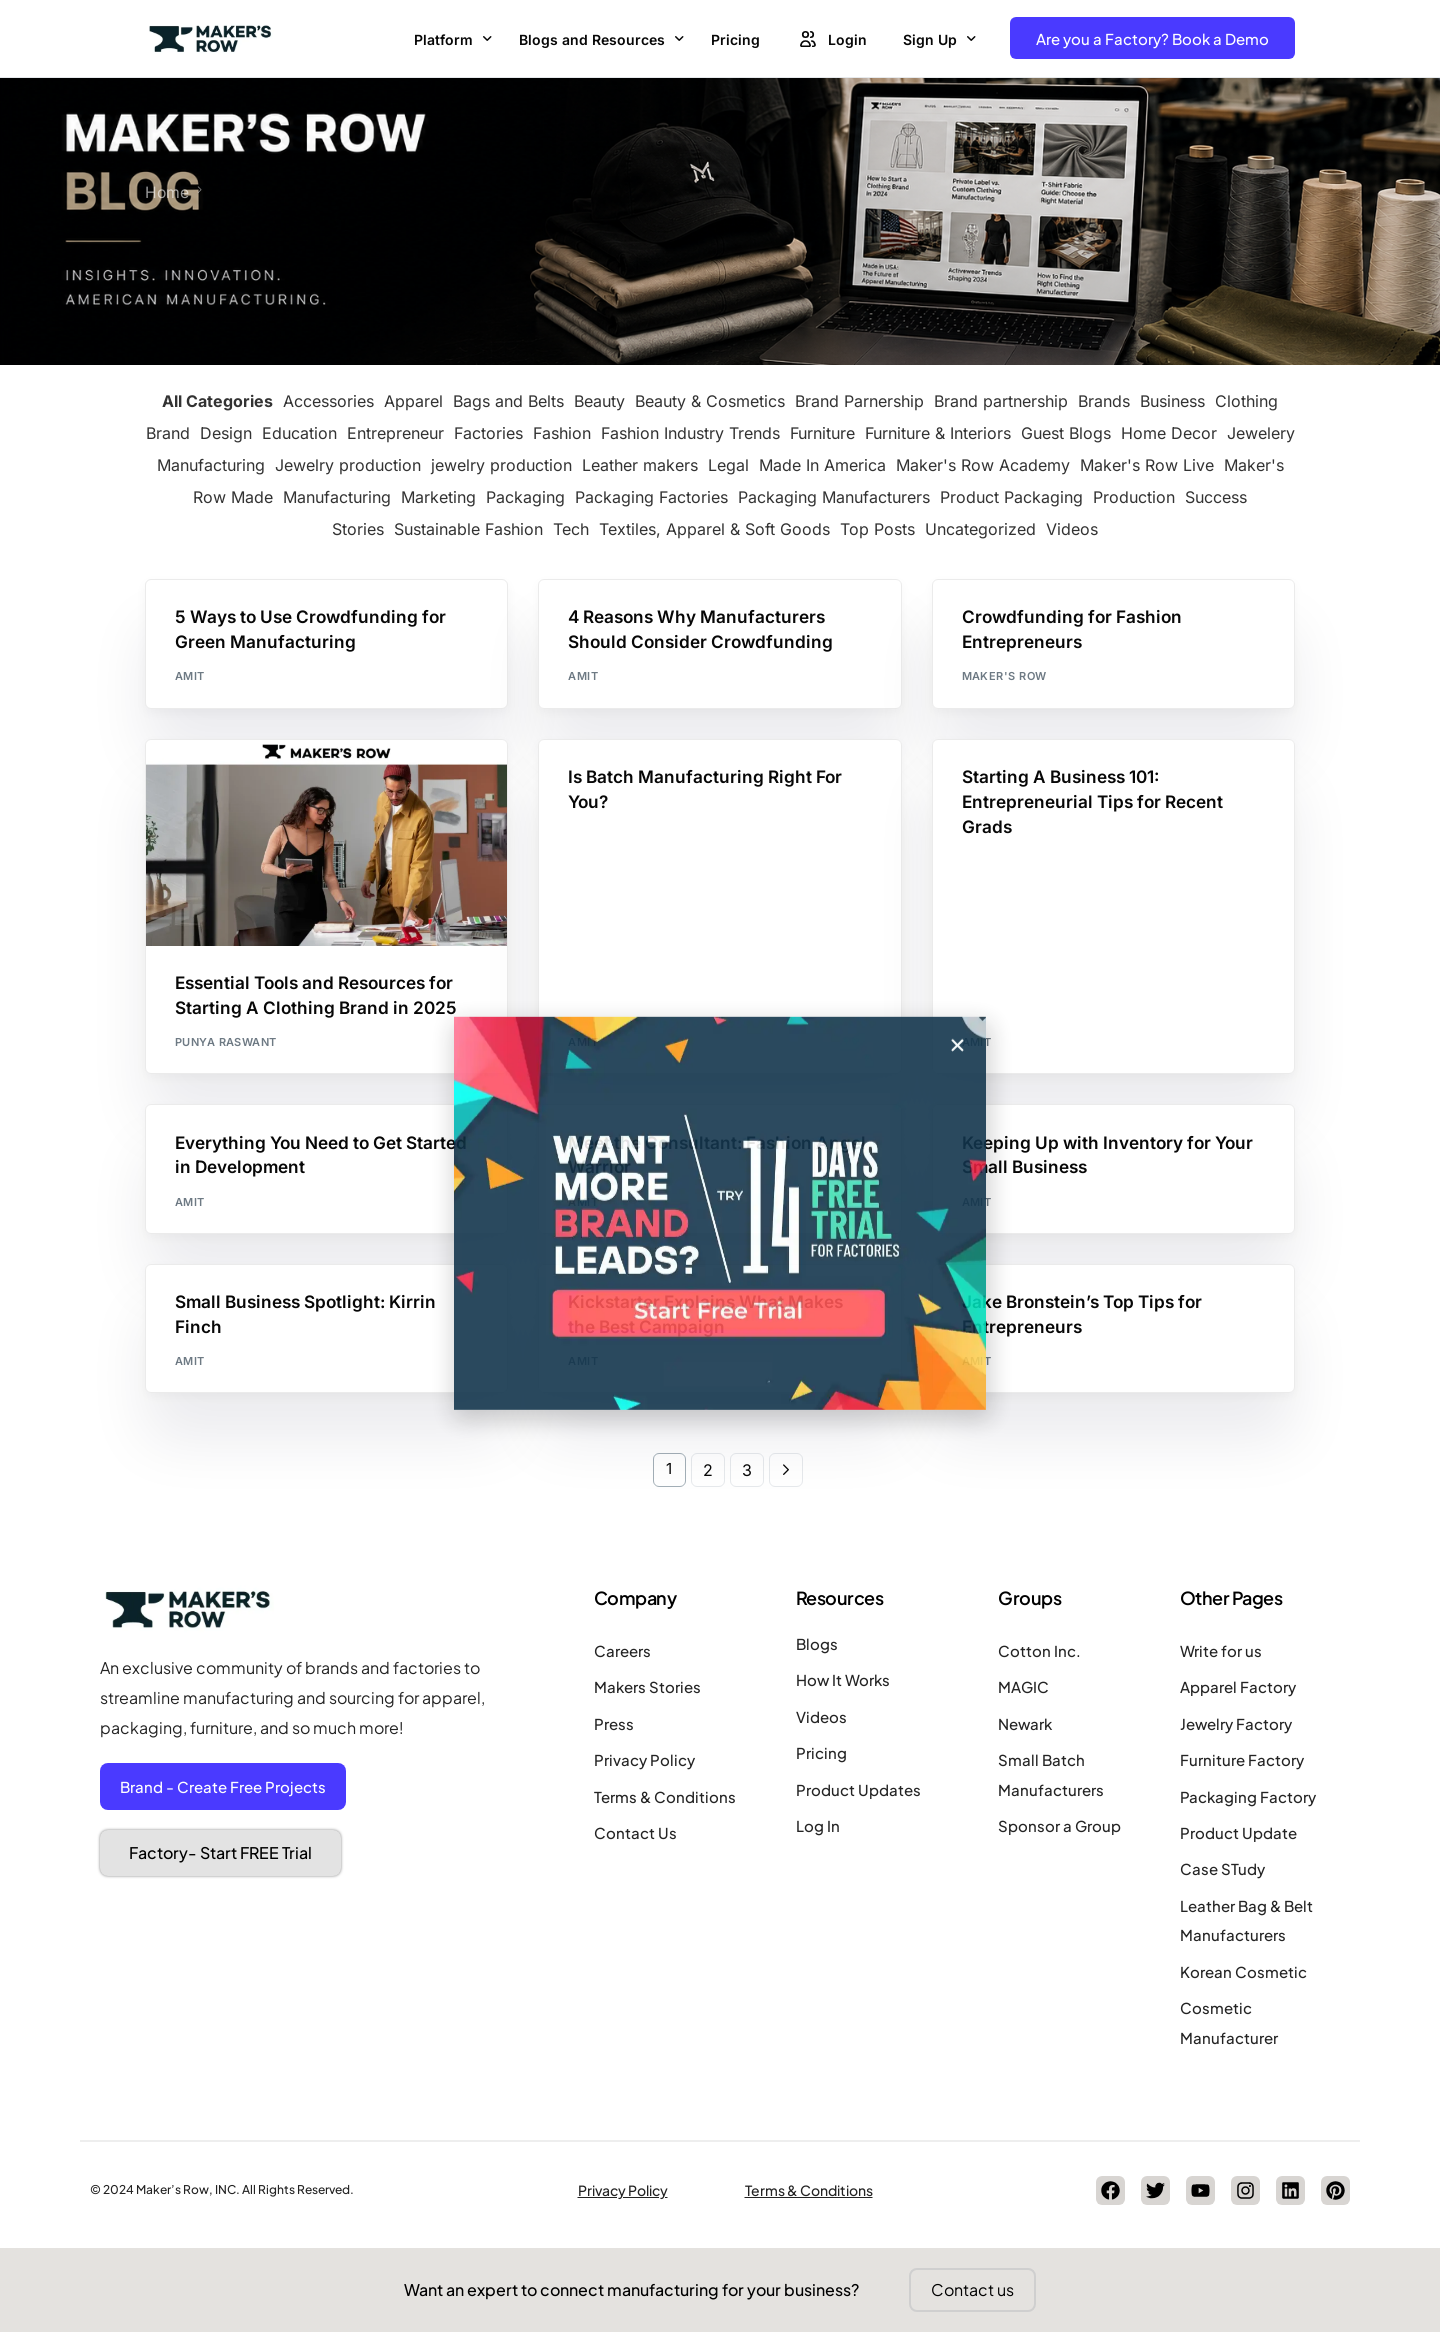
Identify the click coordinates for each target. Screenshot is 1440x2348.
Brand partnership (1001, 400)
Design (226, 432)
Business (1172, 400)
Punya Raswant (226, 1046)
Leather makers (640, 464)
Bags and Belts (508, 400)
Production (1134, 496)
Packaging (525, 496)
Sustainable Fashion (468, 528)
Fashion (562, 432)
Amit (190, 678)
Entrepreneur (395, 432)
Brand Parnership (859, 400)
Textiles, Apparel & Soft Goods (714, 528)
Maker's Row (1004, 678)
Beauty (599, 400)
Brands (1104, 400)
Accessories (328, 400)
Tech (571, 528)
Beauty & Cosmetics (710, 400)
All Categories (217, 400)
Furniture (822, 432)
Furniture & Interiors (938, 432)
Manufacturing (337, 496)
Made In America (822, 464)
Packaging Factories (651, 496)
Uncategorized (980, 528)
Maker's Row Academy (983, 464)
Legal (728, 464)
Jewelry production (348, 464)
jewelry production (501, 464)
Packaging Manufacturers (834, 496)
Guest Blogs (1066, 432)
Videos (1072, 528)
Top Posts (877, 528)
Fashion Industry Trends (690, 432)
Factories (488, 432)
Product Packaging (1011, 496)
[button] (957, 1312)
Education (299, 432)
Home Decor (1169, 432)
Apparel (413, 400)
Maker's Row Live (1147, 464)
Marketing (438, 496)
